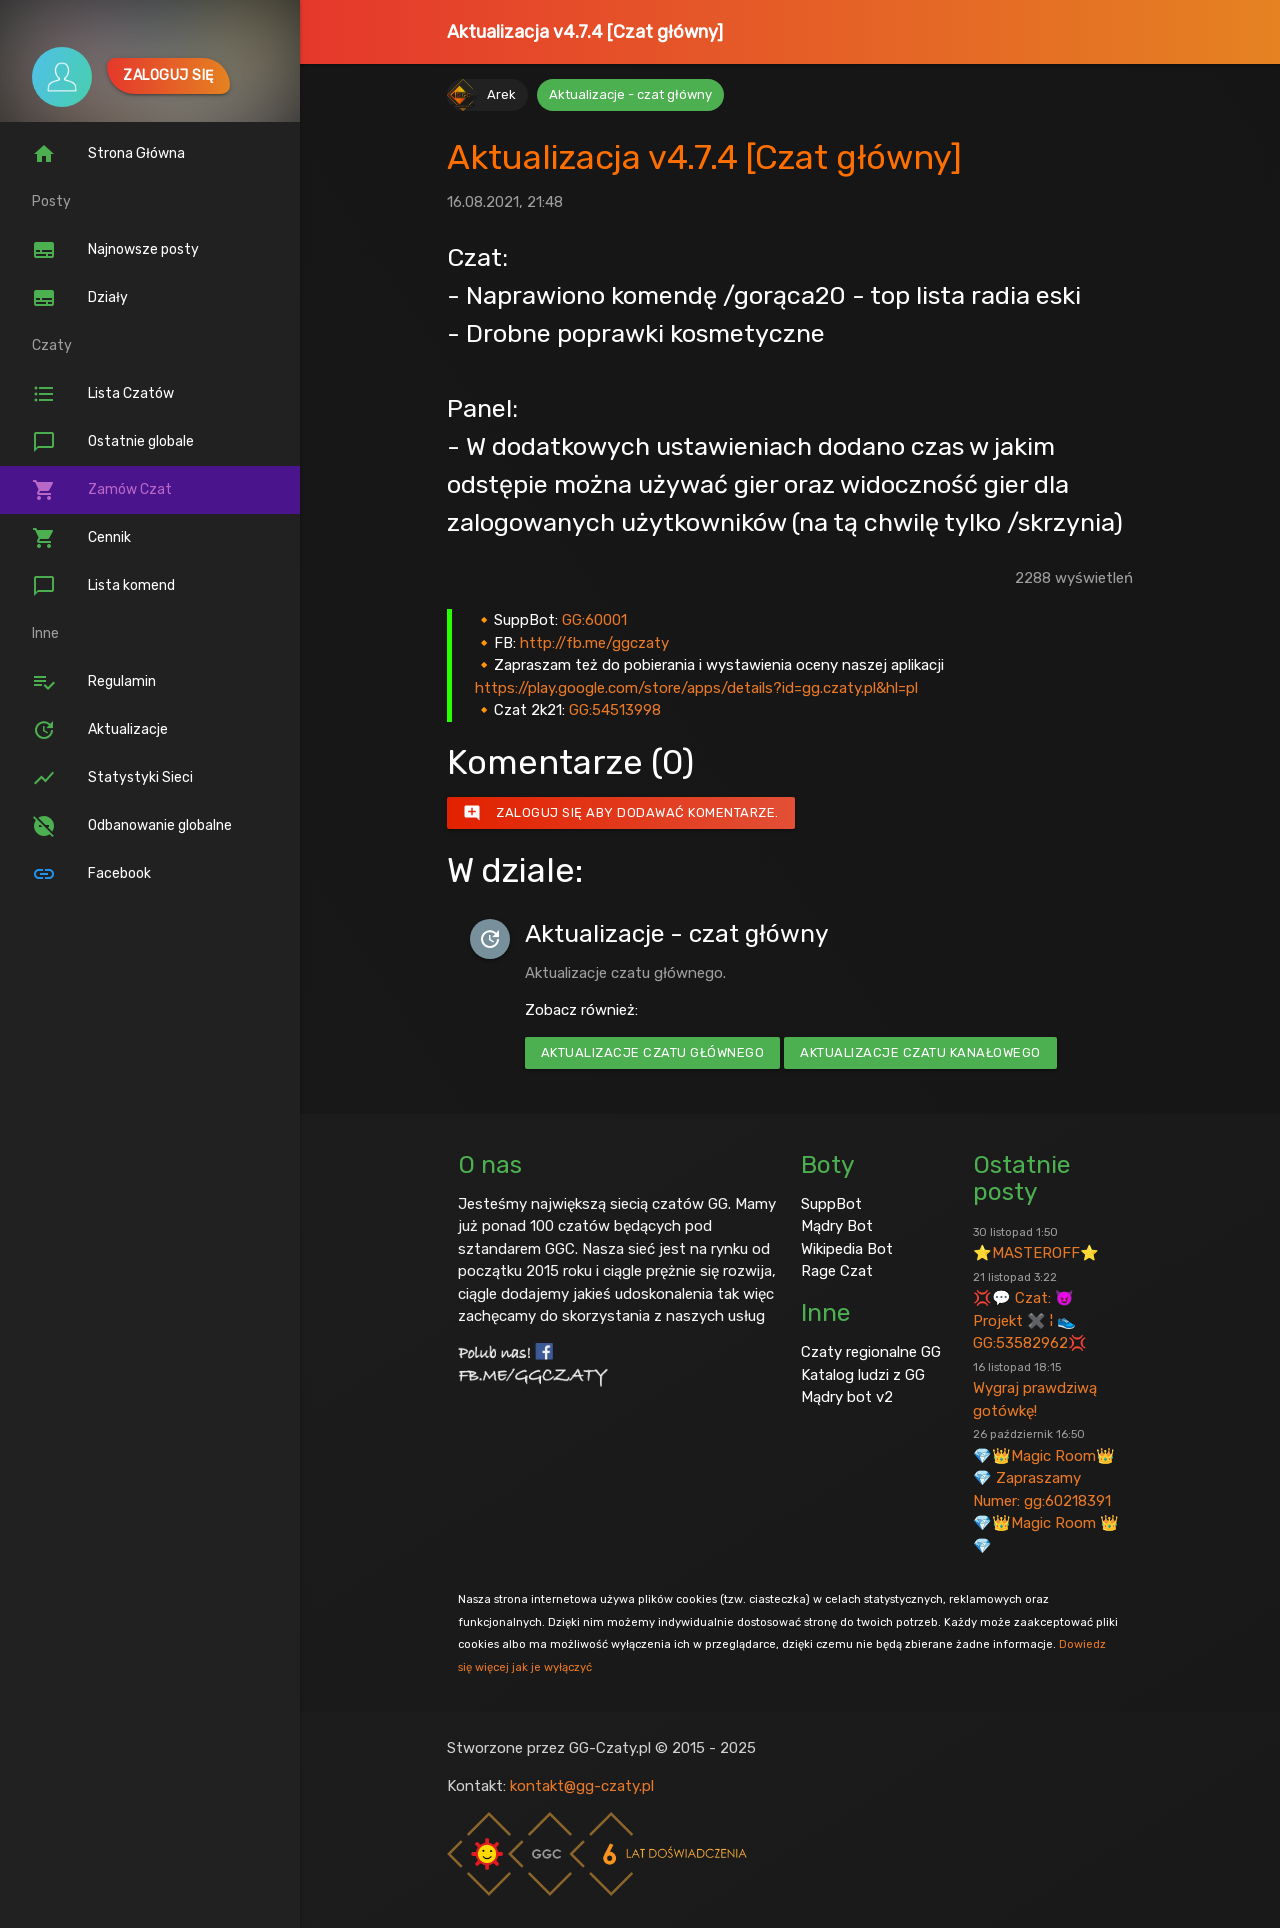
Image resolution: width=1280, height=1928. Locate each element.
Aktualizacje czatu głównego (653, 1052)
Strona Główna (108, 154)
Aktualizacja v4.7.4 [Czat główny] (585, 32)
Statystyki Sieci (112, 778)
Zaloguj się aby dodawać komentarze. (621, 813)
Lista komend (103, 586)
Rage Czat (837, 1271)
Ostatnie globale (113, 442)
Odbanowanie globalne (132, 826)
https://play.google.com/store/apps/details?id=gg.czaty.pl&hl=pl (696, 688)
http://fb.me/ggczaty (594, 643)
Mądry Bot (837, 1226)
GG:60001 (594, 620)
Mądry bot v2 (847, 1397)
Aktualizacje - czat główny (630, 94)
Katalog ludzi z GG (863, 1375)
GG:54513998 (615, 710)
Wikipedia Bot (847, 1249)
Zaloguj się (168, 75)
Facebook (91, 874)
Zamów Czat (102, 490)
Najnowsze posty (115, 250)
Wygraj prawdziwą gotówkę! (1035, 1390)
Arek (501, 94)
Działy (80, 298)
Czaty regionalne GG (871, 1352)
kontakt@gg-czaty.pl (582, 1786)
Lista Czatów (103, 394)
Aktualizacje (100, 730)
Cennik (81, 538)
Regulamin (94, 682)
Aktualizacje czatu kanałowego (920, 1052)
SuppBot (831, 1204)
